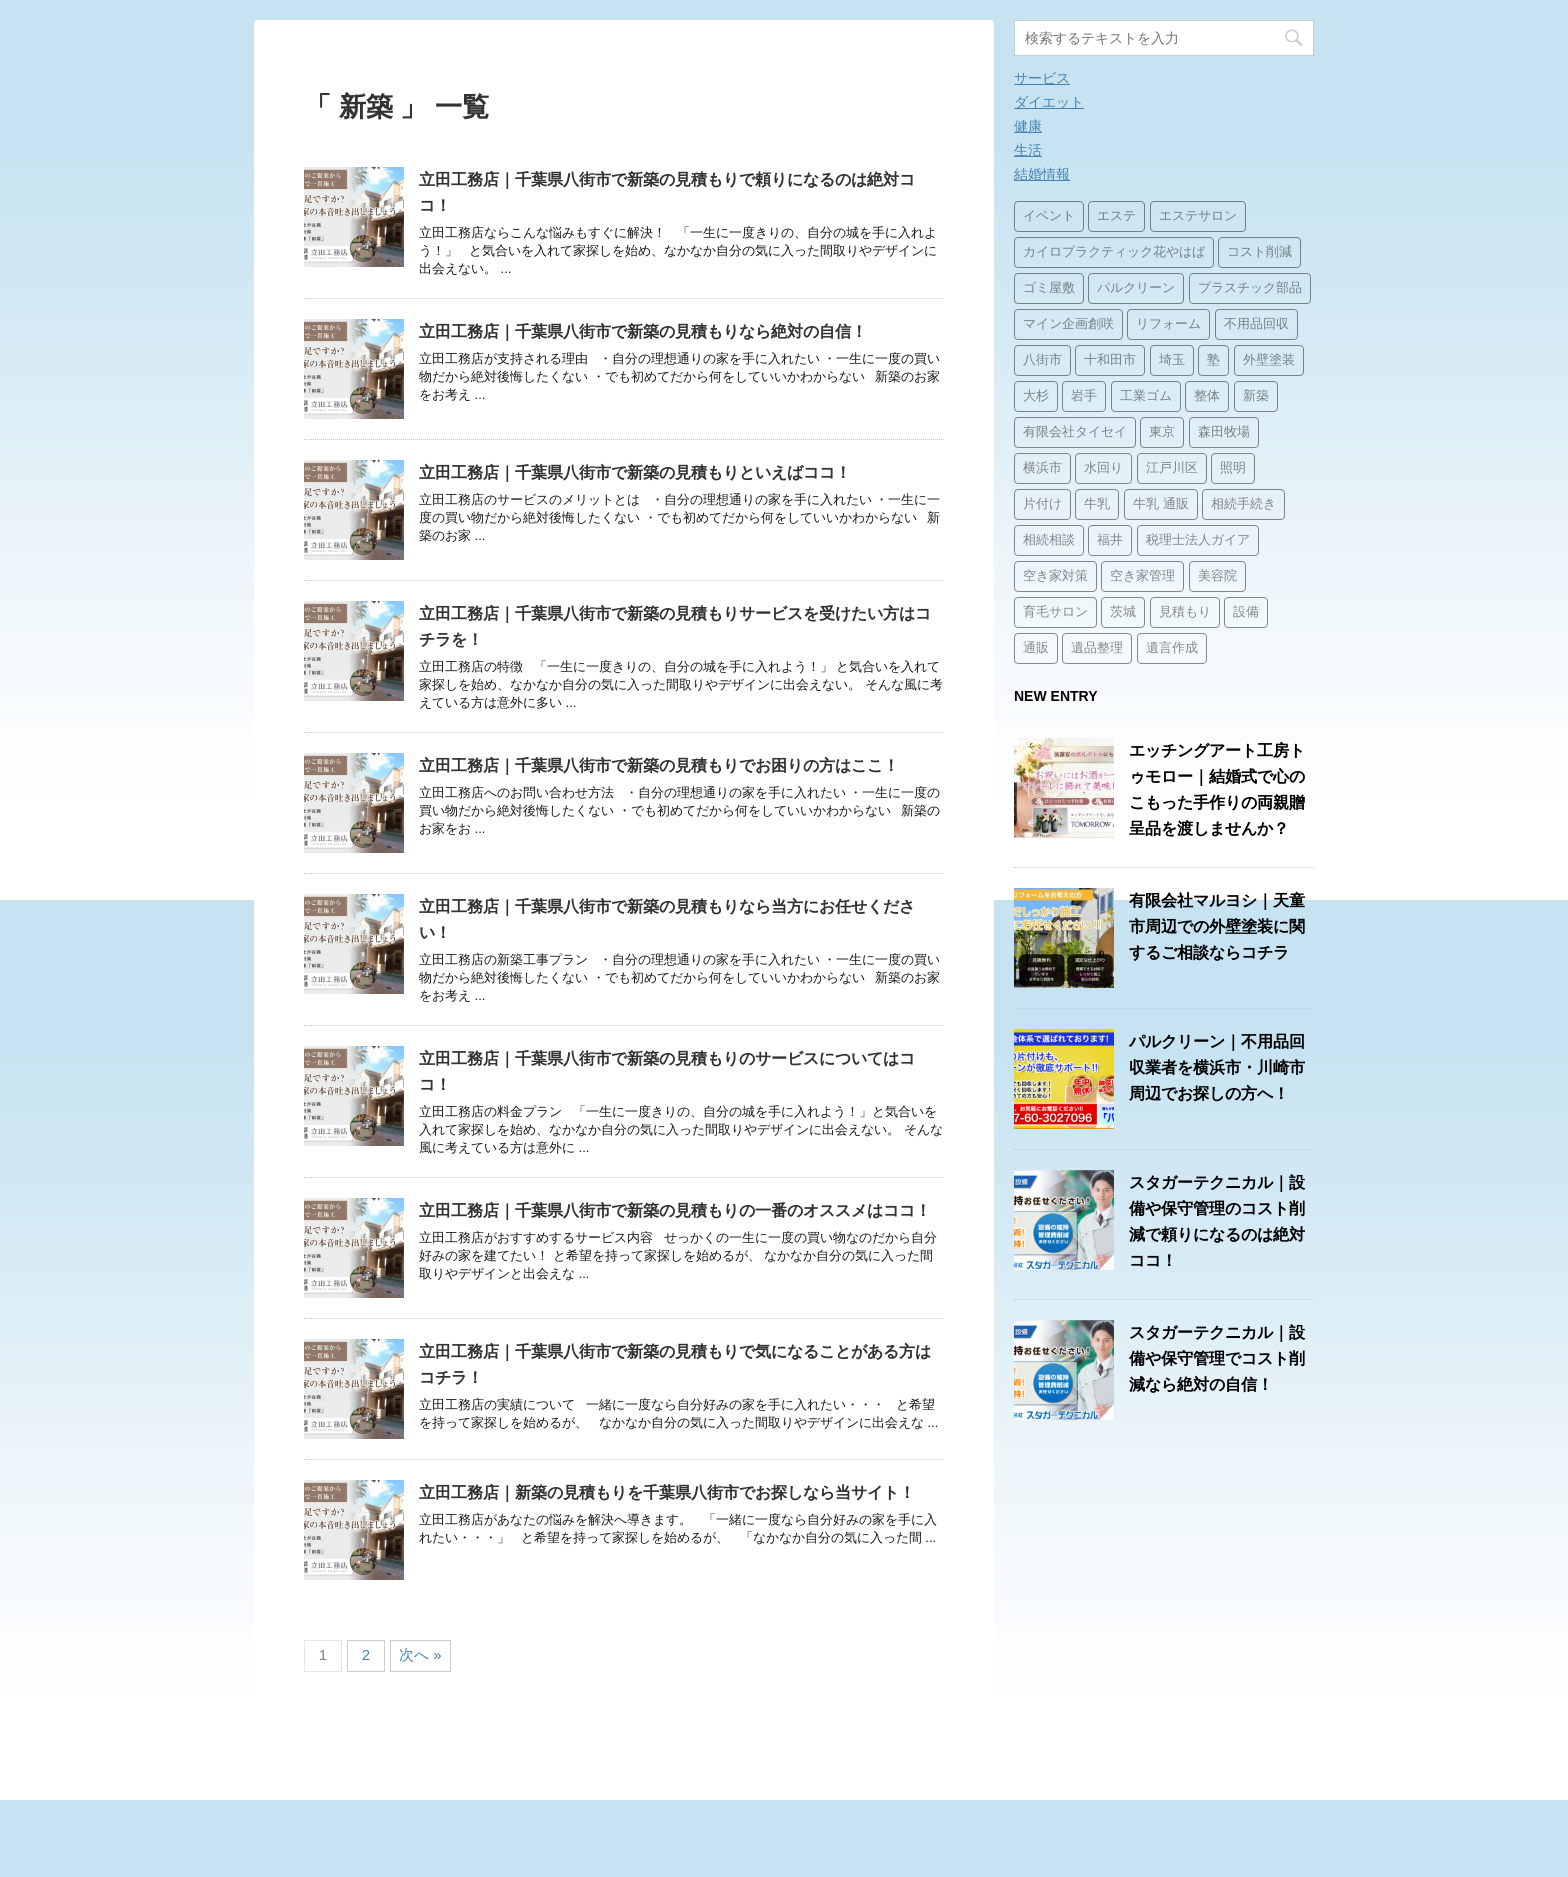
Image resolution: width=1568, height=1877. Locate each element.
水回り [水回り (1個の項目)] (1103, 468)
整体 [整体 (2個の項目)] (1207, 396)
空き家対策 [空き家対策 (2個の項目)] (1055, 576)
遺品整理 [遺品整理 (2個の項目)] (1097, 648)
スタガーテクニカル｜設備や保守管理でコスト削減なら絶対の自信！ (1217, 1358)
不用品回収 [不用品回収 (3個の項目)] (1256, 324)
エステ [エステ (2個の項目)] (1116, 216)
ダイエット (1049, 102)
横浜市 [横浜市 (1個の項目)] (1042, 468)
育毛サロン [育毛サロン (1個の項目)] (1055, 612)
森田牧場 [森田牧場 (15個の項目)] (1224, 432)
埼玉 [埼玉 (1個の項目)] (1172, 360)
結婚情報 (1042, 174)
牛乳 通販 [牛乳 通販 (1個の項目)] (1161, 504)
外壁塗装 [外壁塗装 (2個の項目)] (1269, 360)
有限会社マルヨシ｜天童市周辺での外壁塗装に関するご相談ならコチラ (1217, 926)
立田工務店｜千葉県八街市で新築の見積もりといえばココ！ (635, 472)
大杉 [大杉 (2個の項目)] (1036, 396)
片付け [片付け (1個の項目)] (1042, 504)
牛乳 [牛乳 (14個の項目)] (1097, 504)
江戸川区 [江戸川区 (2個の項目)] (1172, 468)
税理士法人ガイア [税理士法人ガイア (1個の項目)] (1198, 540)
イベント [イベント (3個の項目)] (1049, 216)
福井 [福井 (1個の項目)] (1110, 540)
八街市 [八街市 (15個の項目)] (1042, 360)
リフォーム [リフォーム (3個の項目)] (1168, 324)
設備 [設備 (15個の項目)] (1246, 612)
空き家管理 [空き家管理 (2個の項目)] (1142, 576)
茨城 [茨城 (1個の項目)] (1123, 612)
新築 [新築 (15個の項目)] (1256, 396)
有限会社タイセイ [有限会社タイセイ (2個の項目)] (1075, 432)
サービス (1042, 78)
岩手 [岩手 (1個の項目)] (1084, 396)
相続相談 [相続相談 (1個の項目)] (1049, 540)
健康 (1028, 126)
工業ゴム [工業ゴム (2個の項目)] (1146, 396)
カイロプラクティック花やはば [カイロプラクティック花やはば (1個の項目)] (1114, 252)
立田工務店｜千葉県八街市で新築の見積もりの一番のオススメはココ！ (675, 1210)
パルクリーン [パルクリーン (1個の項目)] (1136, 288)
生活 (1028, 150)
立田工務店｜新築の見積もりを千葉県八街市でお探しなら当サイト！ (667, 1492)
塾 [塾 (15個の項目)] (1213, 360)
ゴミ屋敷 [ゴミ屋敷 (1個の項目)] (1049, 288)
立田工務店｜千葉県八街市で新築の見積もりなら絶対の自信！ (643, 331)
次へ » (420, 1654)
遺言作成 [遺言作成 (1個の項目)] (1172, 648)
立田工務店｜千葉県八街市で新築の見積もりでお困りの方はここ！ (659, 765)
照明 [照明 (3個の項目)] (1233, 468)
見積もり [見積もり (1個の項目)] (1185, 612)
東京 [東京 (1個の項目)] (1162, 432)
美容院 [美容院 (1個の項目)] (1217, 576)
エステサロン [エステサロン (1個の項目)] (1198, 216)
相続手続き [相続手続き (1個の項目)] (1243, 504)
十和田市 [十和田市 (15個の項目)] (1110, 360)
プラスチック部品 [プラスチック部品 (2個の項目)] (1250, 288)
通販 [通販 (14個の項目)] (1036, 648)
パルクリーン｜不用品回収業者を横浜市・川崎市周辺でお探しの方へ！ (1217, 1067)
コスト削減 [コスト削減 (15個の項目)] (1259, 252)
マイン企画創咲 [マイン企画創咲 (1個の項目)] (1068, 324)
